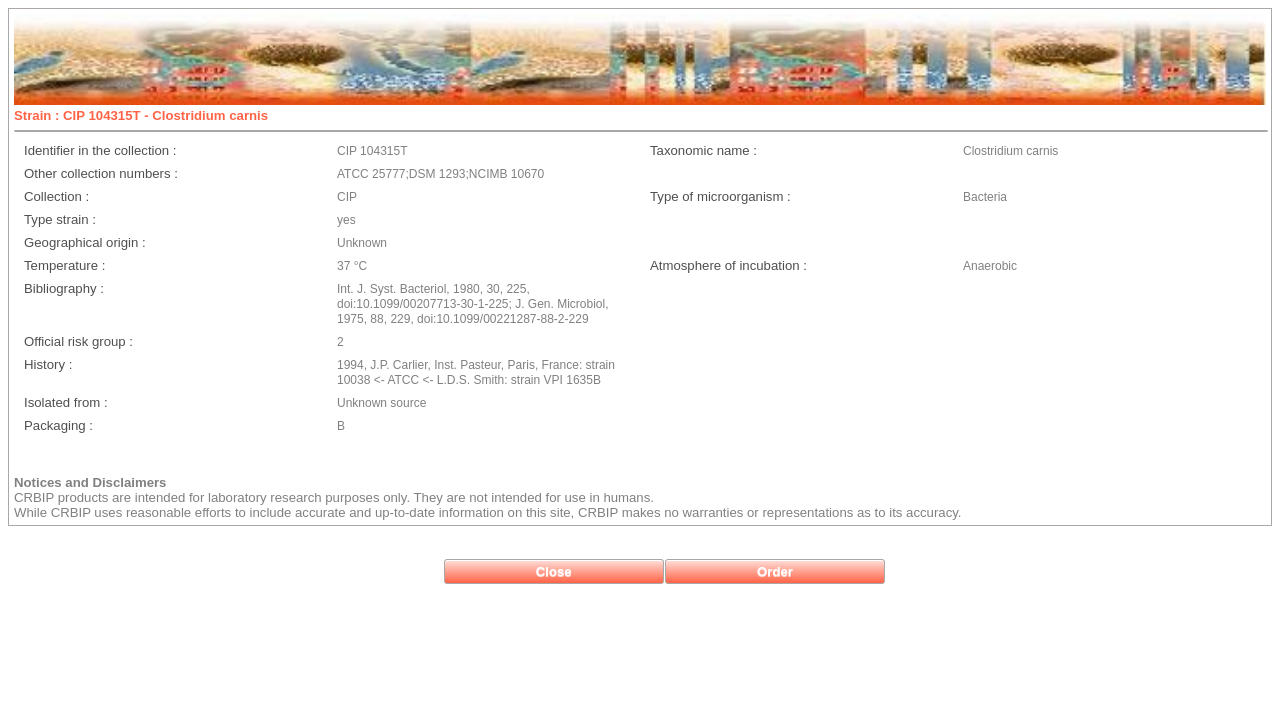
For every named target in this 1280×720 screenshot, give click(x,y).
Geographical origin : (85, 242)
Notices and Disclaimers (90, 482)
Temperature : (64, 265)
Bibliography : (64, 288)
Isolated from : (66, 402)
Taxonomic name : (703, 150)
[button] (554, 571)
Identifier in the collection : (100, 150)
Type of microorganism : (720, 196)
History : (48, 364)
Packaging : (58, 425)
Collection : (56, 196)
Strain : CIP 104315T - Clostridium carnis (141, 115)
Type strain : (60, 219)
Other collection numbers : (101, 173)
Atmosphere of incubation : (728, 265)
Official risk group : (78, 341)
